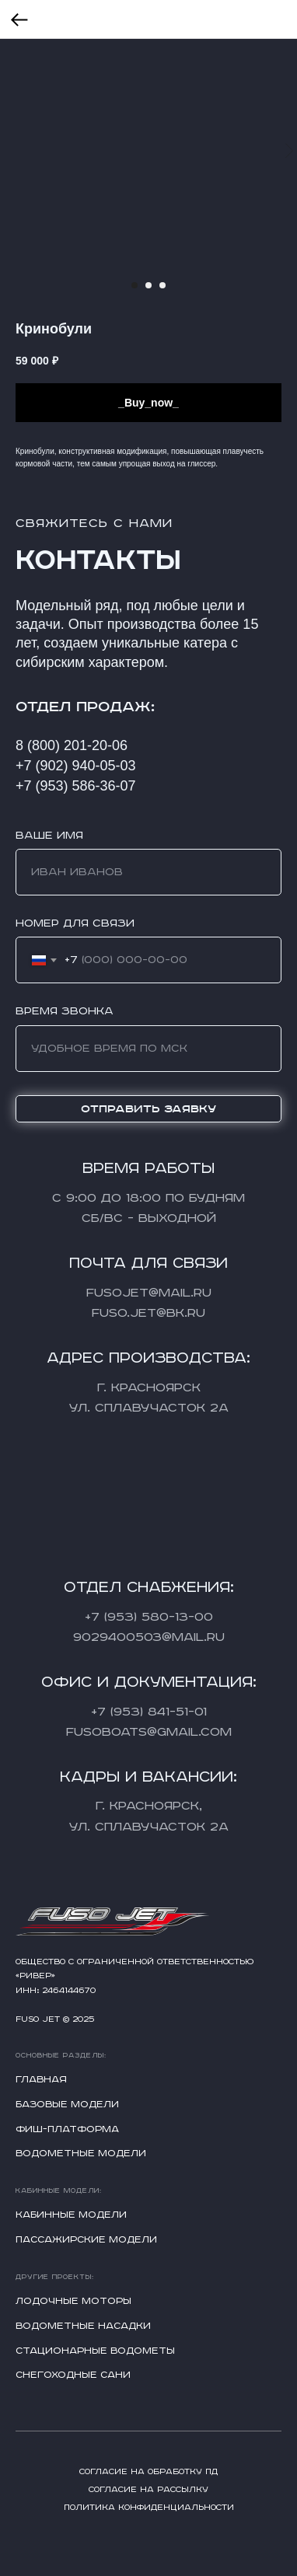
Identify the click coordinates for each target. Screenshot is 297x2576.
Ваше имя (49, 835)
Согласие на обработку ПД (148, 2472)
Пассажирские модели (86, 2240)
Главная (41, 2080)
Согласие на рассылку (148, 2489)
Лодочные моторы (73, 2301)
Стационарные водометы (95, 2351)
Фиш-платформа (67, 2129)
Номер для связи (75, 923)
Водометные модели (81, 2153)
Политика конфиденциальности (149, 2507)
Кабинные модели (71, 2215)
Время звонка (65, 1011)
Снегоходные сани (73, 2375)
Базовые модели (67, 2104)
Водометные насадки (83, 2326)
